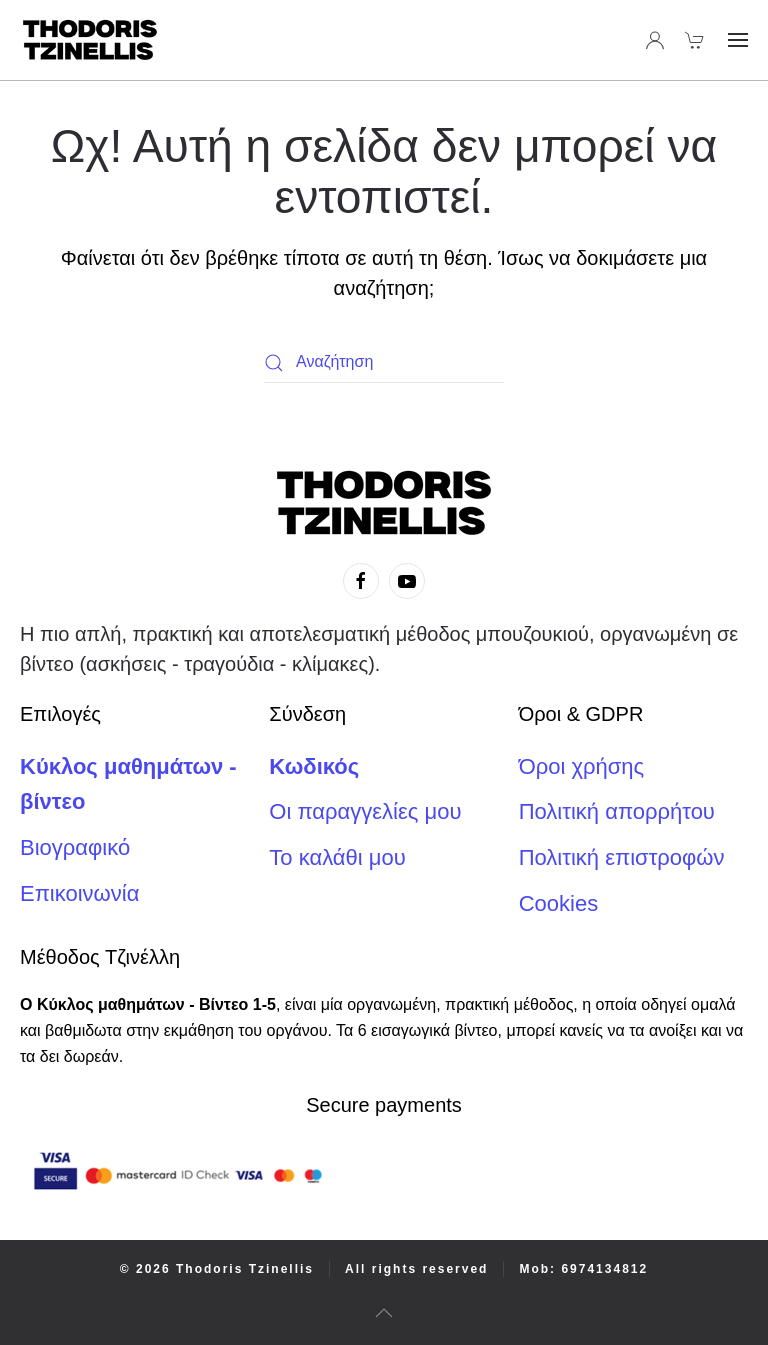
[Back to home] (90, 40)
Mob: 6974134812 (583, 1269)
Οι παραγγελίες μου (365, 811)
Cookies (558, 903)
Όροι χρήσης (582, 766)
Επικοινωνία (79, 893)
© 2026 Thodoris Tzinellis (217, 1269)
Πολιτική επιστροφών (622, 857)
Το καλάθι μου (337, 857)
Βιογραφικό (75, 847)
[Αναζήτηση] (384, 363)
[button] (738, 40)
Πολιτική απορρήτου (617, 811)
